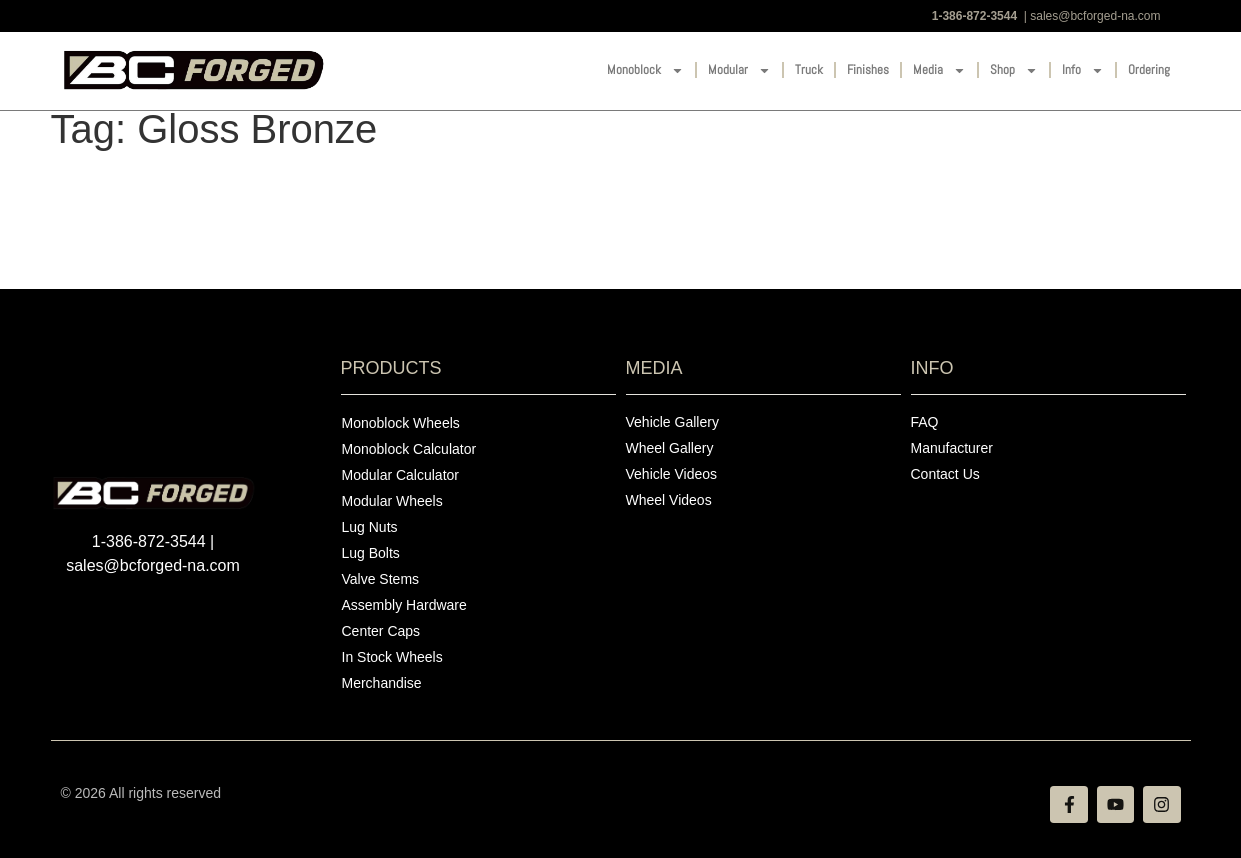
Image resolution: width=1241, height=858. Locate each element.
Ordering (1149, 69)
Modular (739, 70)
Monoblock (645, 70)
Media (939, 70)
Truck (809, 69)
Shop (1014, 70)
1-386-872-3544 (974, 16)
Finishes (868, 69)
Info (1083, 70)
